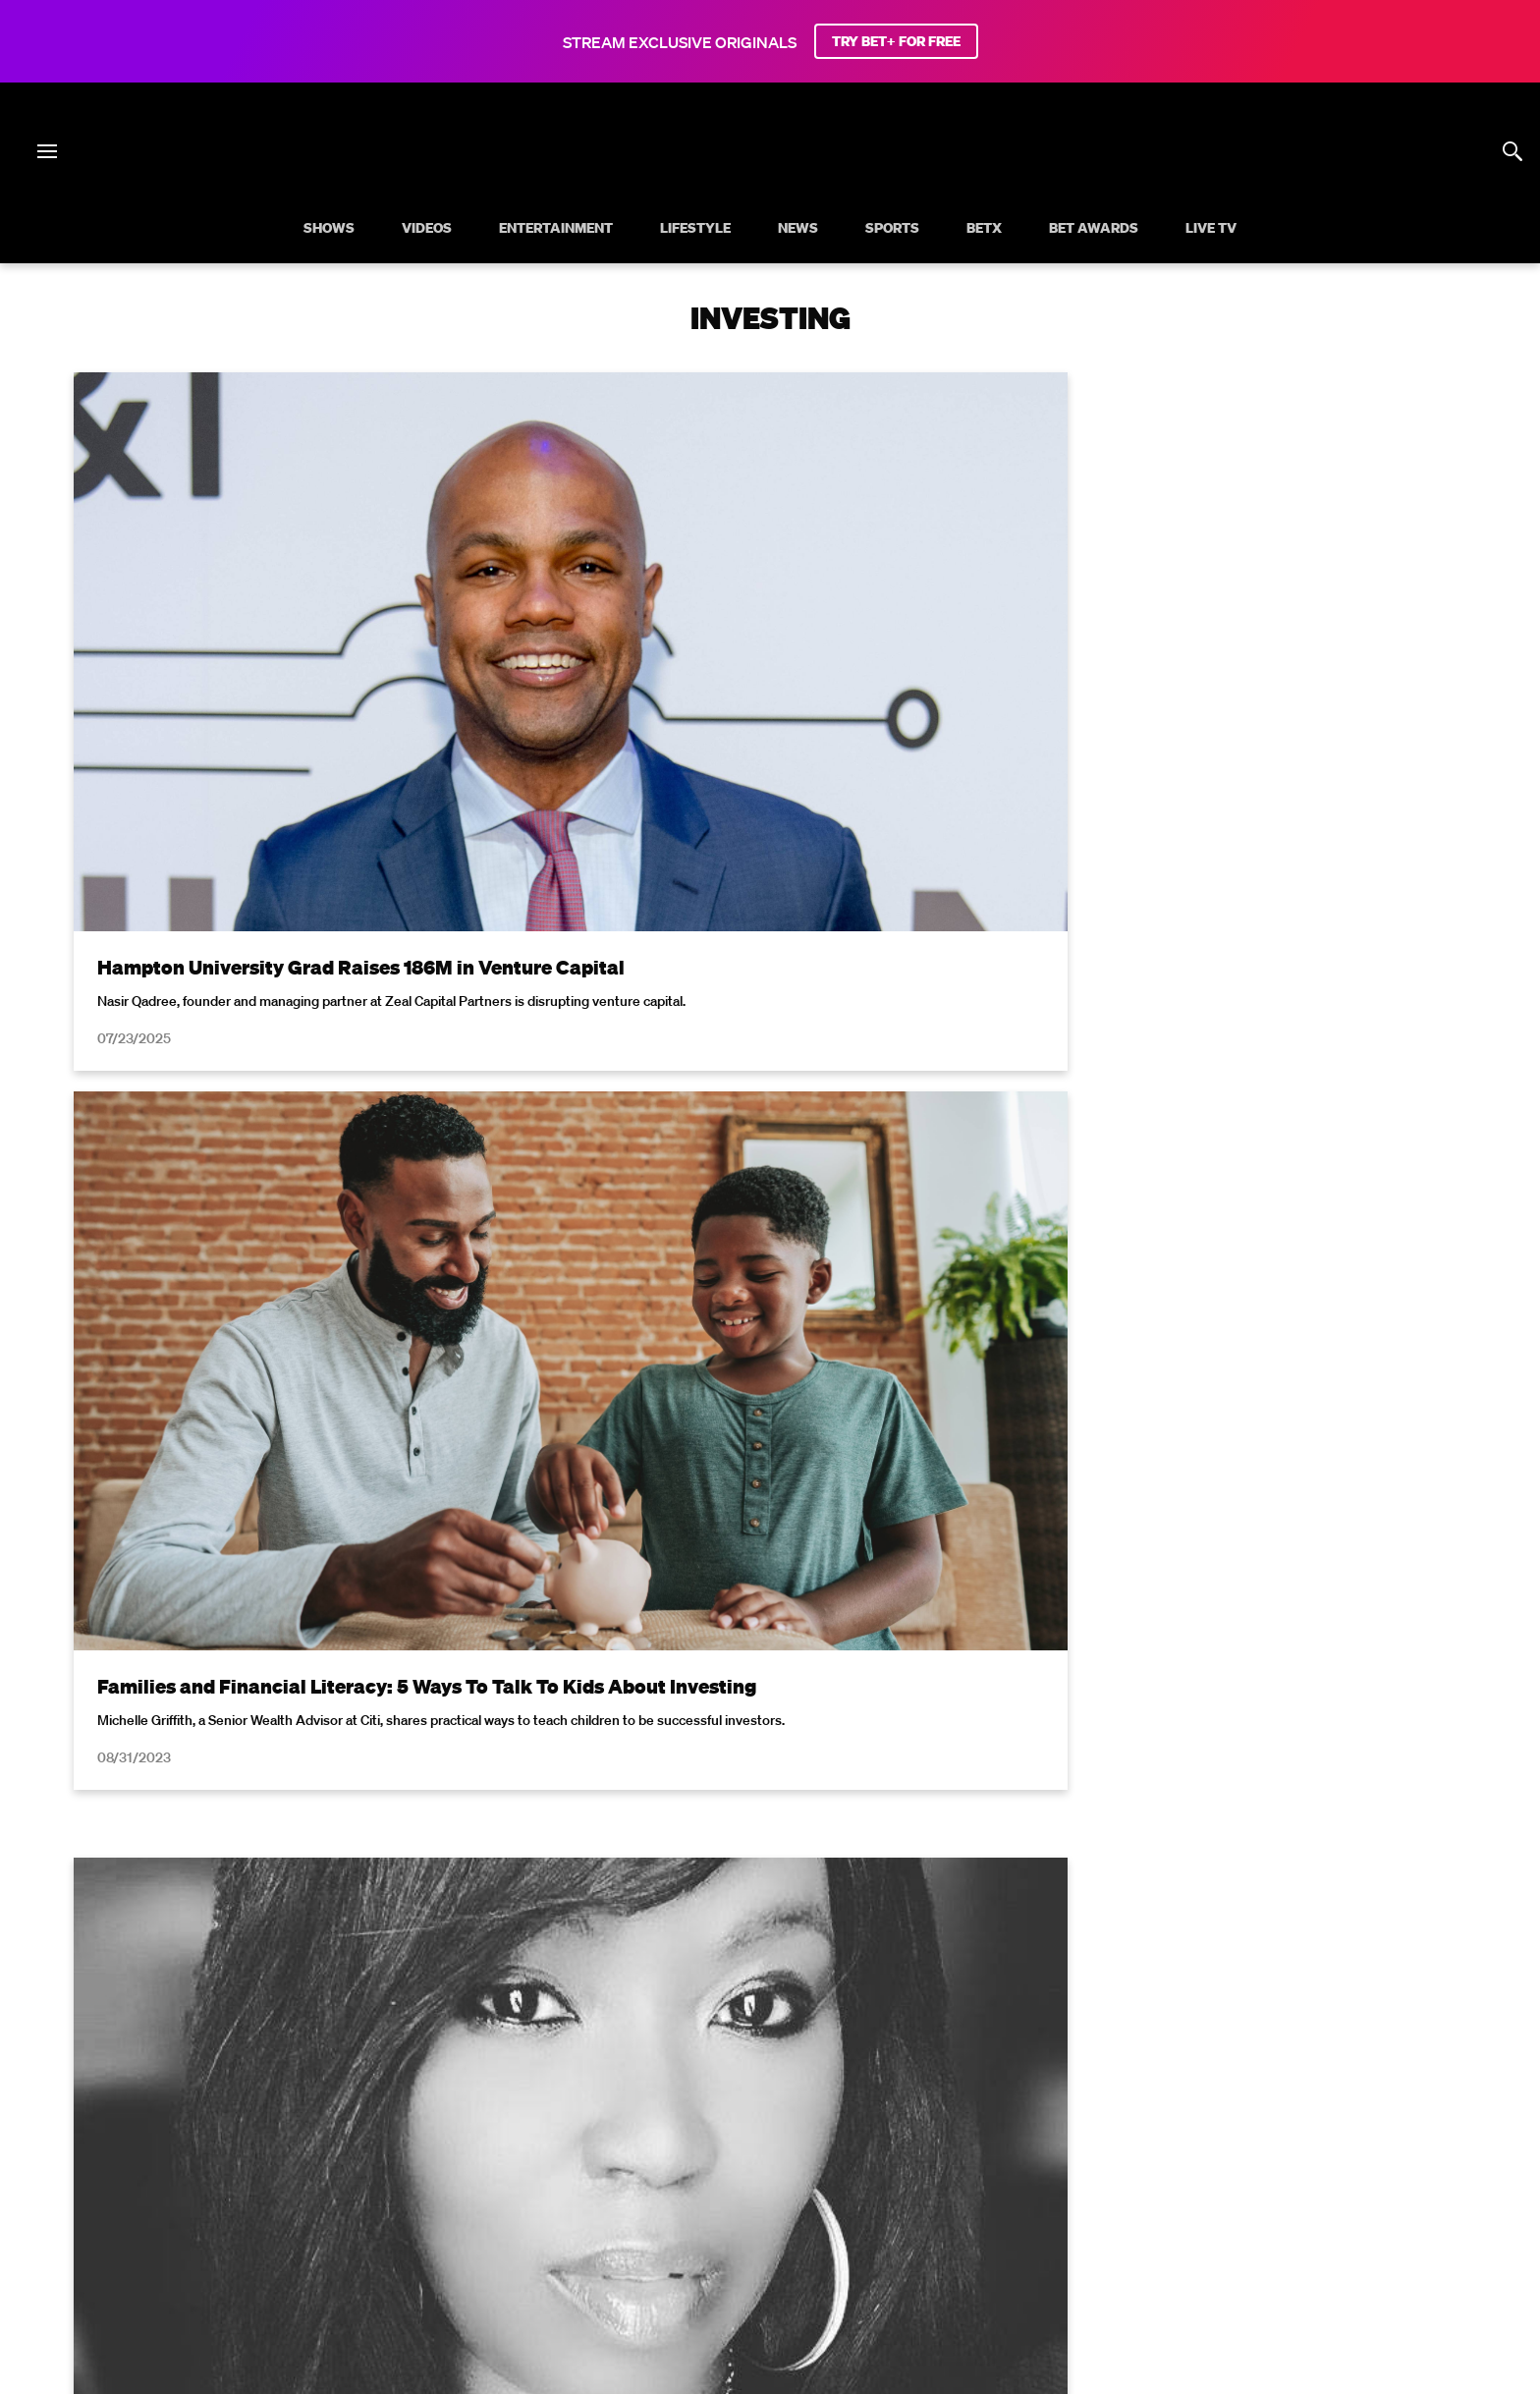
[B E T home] (770, 185)
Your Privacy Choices (408, 2187)
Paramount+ (1384, 2187)
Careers (974, 2187)
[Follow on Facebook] (652, 2237)
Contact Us (1284, 2187)
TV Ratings (1190, 2187)
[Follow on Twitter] (699, 2237)
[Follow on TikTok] (840, 2237)
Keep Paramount (1077, 2187)
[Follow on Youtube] (793, 2237)
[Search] (1512, 151)
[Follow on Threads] (888, 2237)
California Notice (555, 2187)
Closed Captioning (693, 2187)
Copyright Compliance (850, 2187)
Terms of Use (896, 1911)
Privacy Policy (1082, 1911)
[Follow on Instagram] (746, 2237)
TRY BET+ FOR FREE (896, 41)
